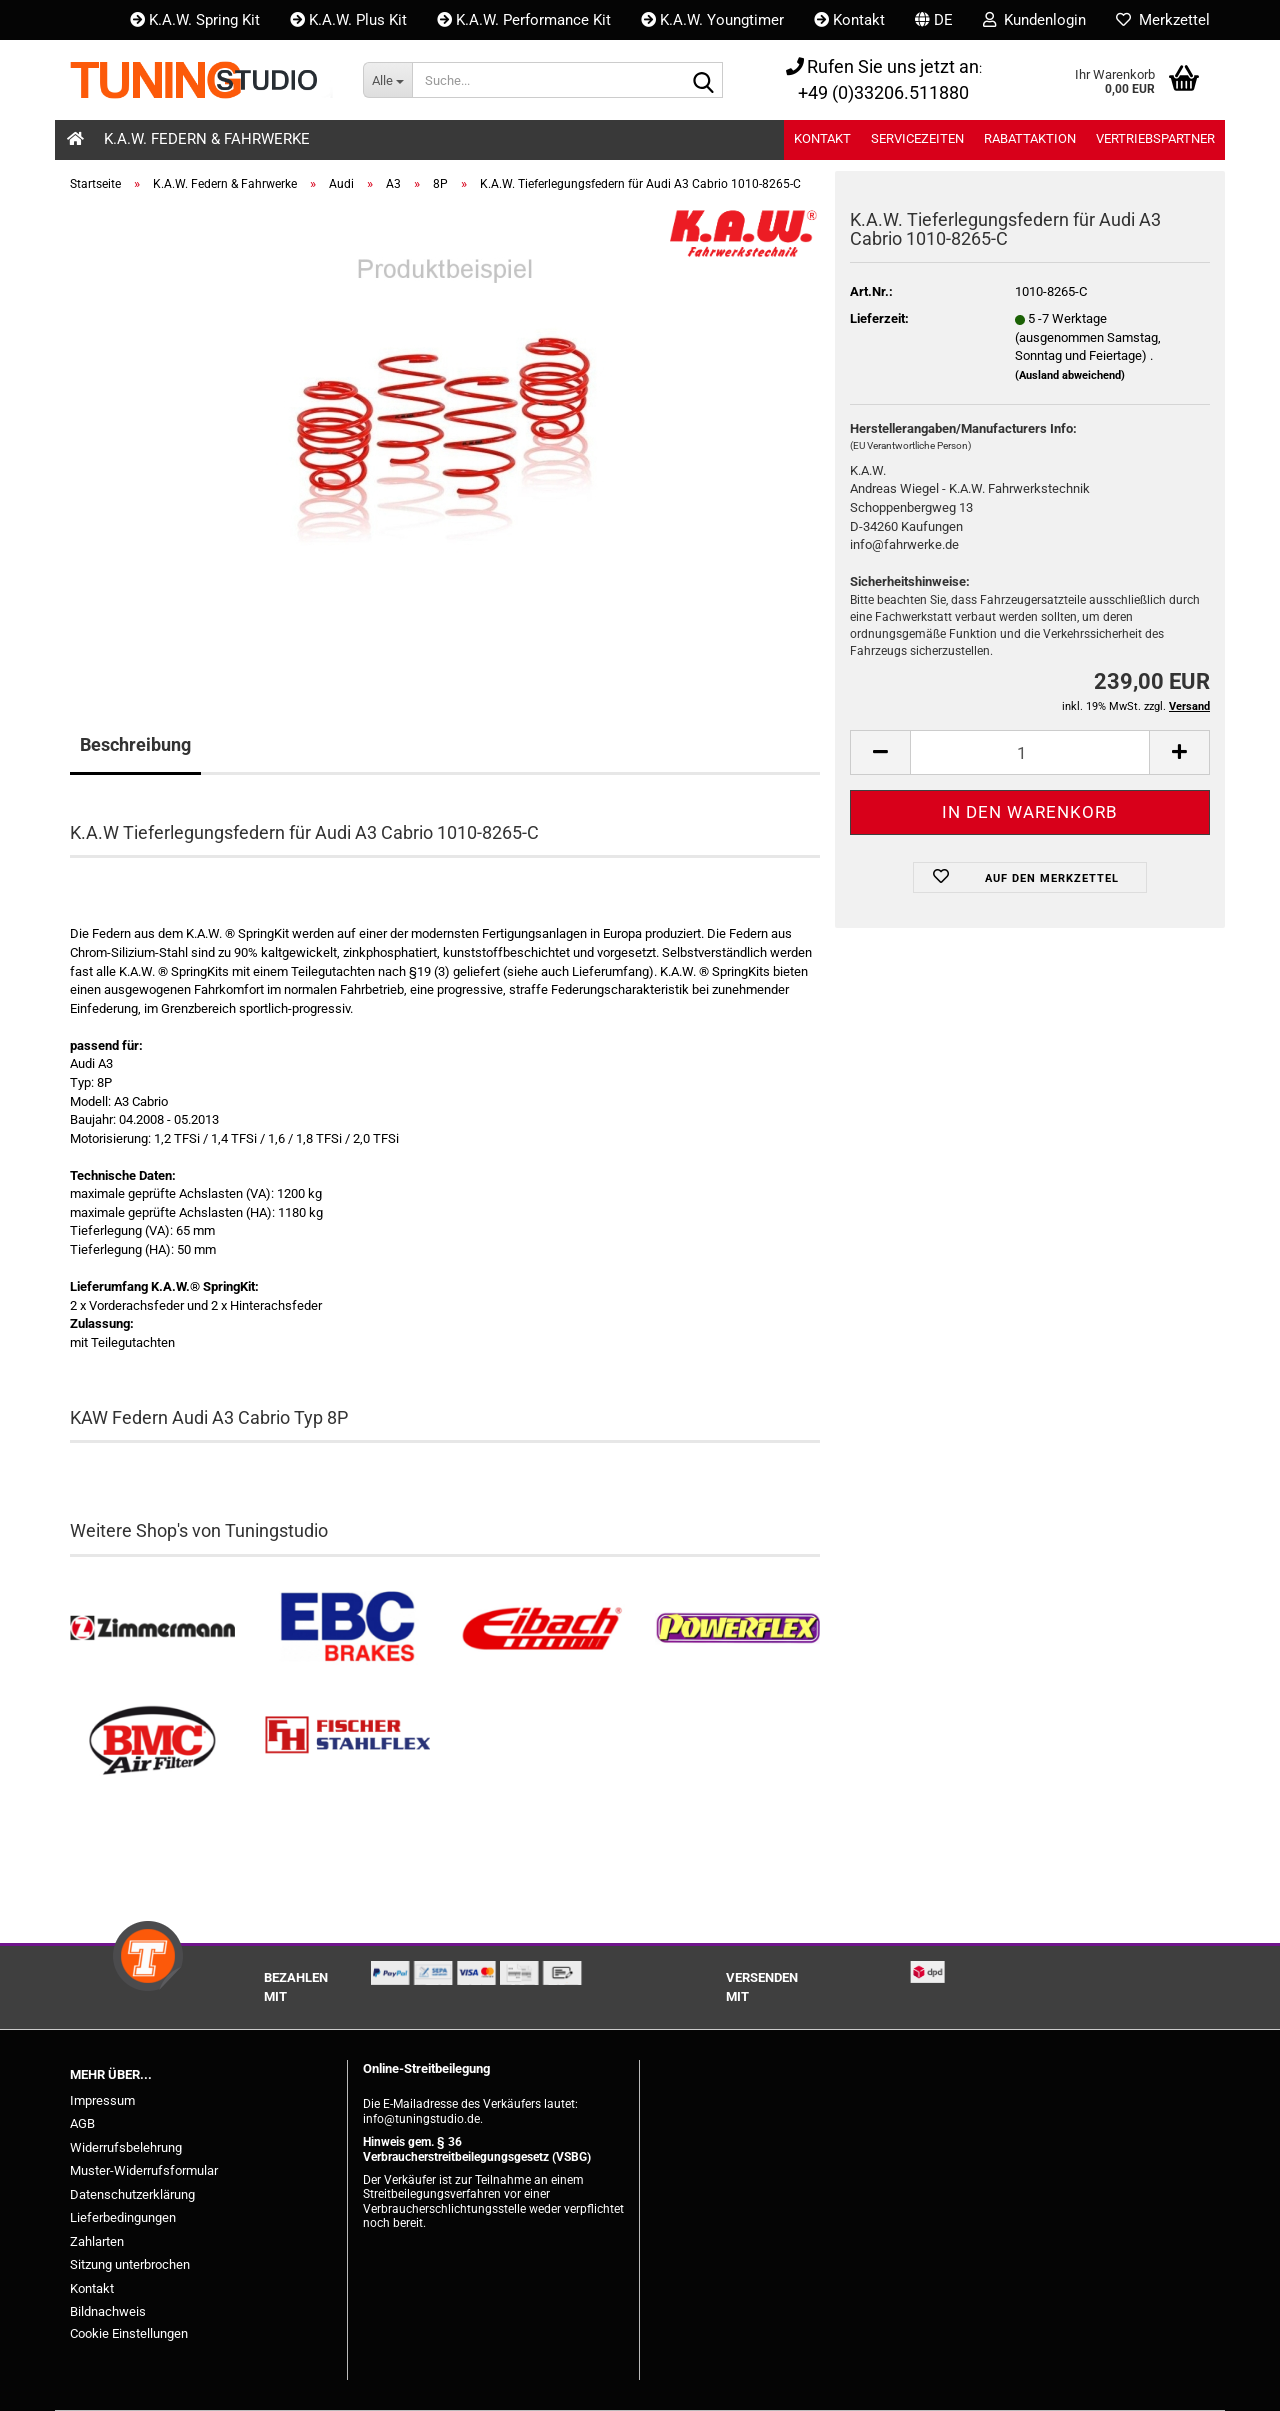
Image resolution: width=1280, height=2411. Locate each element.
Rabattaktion (1030, 138)
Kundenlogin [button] (1034, 20)
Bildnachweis (108, 2311)
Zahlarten (97, 2241)
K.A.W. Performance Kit (524, 20)
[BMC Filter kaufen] (152, 1741)
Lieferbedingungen (123, 2217)
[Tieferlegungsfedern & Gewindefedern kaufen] (542, 1628)
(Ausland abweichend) (1070, 375)
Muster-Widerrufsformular (144, 2170)
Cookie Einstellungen (129, 2333)
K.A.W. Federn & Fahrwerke (207, 139)
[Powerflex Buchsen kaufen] (737, 1628)
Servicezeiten (917, 138)
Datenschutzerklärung (132, 2194)
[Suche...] (387, 80)
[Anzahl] (1030, 752)
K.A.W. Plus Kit (348, 20)
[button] (934, 20)
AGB (82, 2123)
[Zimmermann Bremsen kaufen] (152, 1628)
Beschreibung (135, 744)
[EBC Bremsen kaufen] (347, 1628)
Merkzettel (1163, 20)
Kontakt (849, 20)
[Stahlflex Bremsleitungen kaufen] (347, 1741)
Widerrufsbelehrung (126, 2147)
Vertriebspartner (1155, 138)
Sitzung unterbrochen (130, 2264)
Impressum (102, 2100)
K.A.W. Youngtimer (712, 20)
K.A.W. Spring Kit (195, 20)
